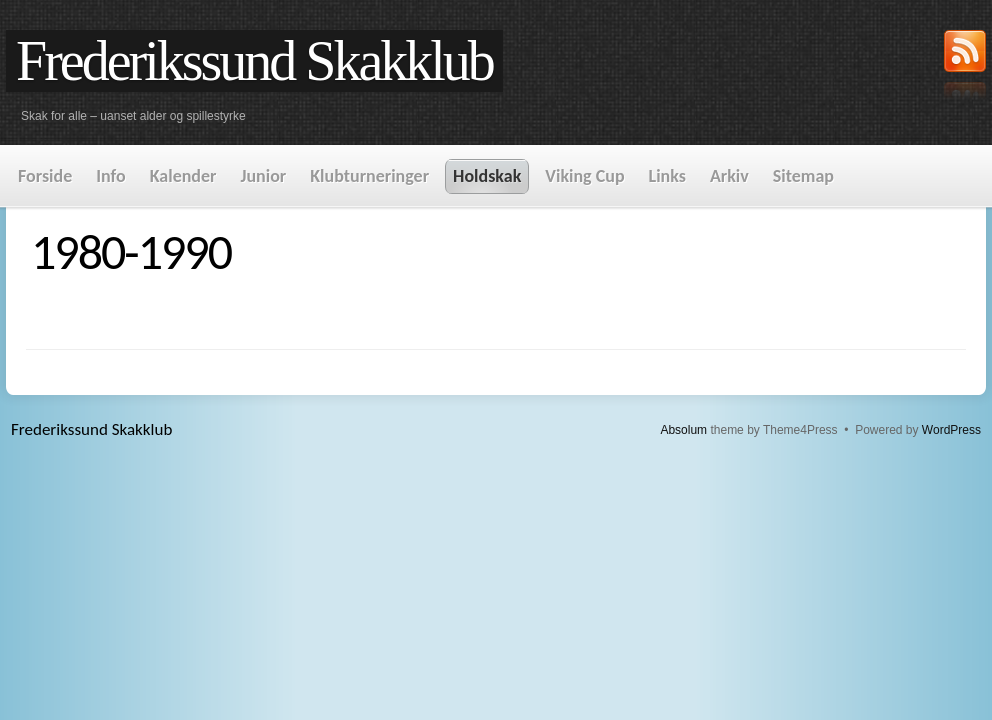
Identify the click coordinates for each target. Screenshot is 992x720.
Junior (263, 176)
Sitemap (803, 176)
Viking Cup (584, 176)
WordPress (951, 430)
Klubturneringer (369, 176)
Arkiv (729, 176)
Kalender (183, 176)
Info (110, 176)
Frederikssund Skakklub (254, 61)
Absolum (683, 430)
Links (667, 176)
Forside (45, 176)
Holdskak (487, 176)
